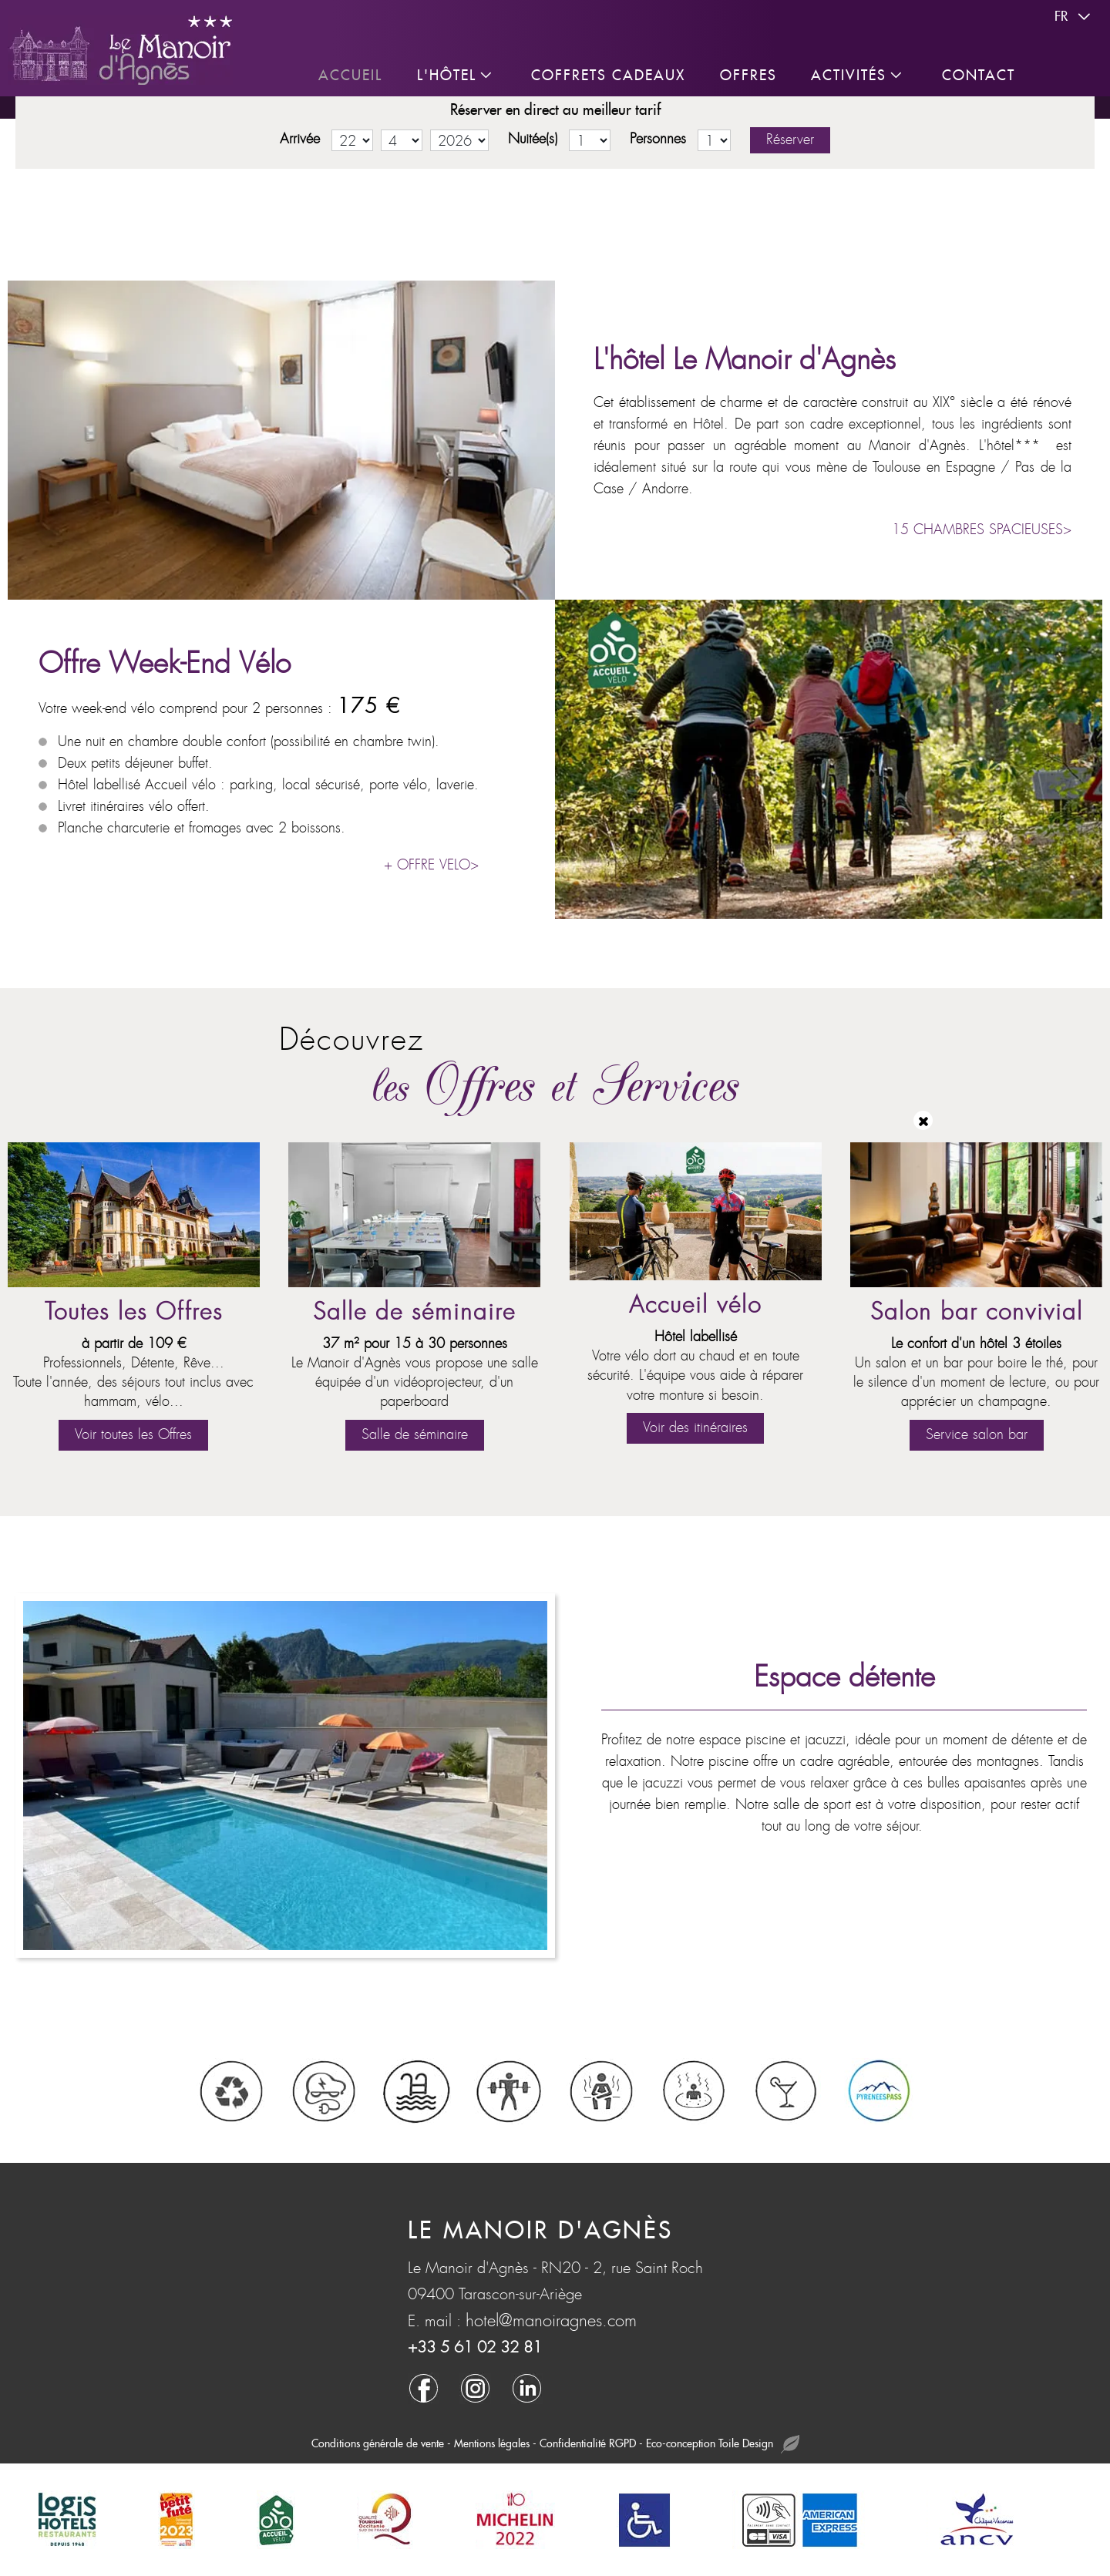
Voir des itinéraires (695, 1428)
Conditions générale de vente (377, 2443)
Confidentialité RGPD (588, 2443)
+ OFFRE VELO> (431, 865)
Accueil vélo (695, 1305)
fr (1074, 17)
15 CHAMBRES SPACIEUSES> (981, 530)
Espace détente (844, 1677)
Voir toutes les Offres (133, 1435)
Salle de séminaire (414, 1312)
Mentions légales (492, 2443)
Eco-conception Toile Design (722, 2444)
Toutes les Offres (134, 1312)
